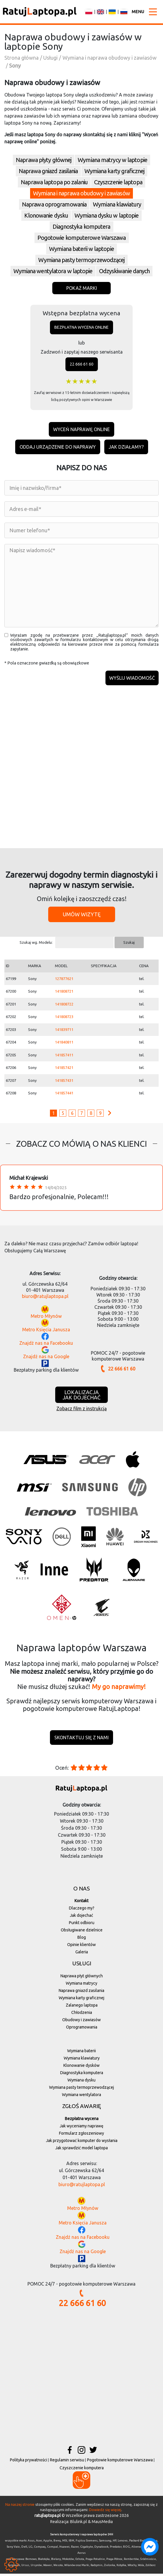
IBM (71, 2542)
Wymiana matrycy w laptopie (112, 159)
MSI (64, 2542)
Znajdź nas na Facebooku (46, 1345)
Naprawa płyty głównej (43, 159)
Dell (24, 2549)
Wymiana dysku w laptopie (106, 215)
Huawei (64, 2549)
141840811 (64, 1044)
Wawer (47, 2567)
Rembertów (131, 2561)
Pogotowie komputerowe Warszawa (81, 237)
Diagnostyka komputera (81, 226)
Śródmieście (148, 2561)
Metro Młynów (46, 1318)
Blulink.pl (78, 2524)
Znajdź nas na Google (46, 1358)
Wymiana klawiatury (117, 204)
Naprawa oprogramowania (54, 204)
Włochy (132, 2567)
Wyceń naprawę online (81, 429)
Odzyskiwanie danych (124, 271)
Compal (52, 2549)
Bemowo (31, 2561)
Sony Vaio (13, 2549)
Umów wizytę (81, 916)
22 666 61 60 (81, 364)
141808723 (64, 1019)
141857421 (64, 1070)
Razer (75, 2549)
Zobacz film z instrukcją (81, 1410)
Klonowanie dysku (46, 215)
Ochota (79, 2561)
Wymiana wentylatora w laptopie (53, 271)
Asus (31, 2542)
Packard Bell (137, 2542)
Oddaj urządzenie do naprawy (58, 447)
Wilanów (69, 2567)
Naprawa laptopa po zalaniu (54, 182)
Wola (141, 2567)
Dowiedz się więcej (105, 2512)
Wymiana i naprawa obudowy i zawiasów (81, 193)
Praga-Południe (95, 2561)
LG (30, 2549)
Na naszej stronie (19, 2506)
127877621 (64, 981)
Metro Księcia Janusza (46, 1332)
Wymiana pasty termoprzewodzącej (81, 259)
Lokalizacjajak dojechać (81, 1397)
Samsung (105, 2542)
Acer (39, 2542)
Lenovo (123, 2542)
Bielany (56, 2561)
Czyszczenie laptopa (118, 182)
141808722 (64, 1006)
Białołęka (44, 2561)
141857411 (64, 1057)
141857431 (64, 1082)
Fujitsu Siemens (87, 2542)
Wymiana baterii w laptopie (81, 248)
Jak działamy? (126, 447)
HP (114, 2542)
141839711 (64, 1031)
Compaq (40, 2549)
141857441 (64, 1095)
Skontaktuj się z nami (81, 1739)
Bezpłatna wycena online (81, 327)
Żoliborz (150, 2567)
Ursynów (36, 2567)
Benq (57, 2542)
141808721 (64, 993)
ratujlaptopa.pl (47, 2517)
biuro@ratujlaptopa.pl (45, 1298)
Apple (47, 2542)
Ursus (25, 2567)
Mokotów (68, 2561)
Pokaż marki (81, 288)
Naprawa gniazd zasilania (48, 171)
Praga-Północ (114, 2561)
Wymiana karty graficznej (114, 171)
